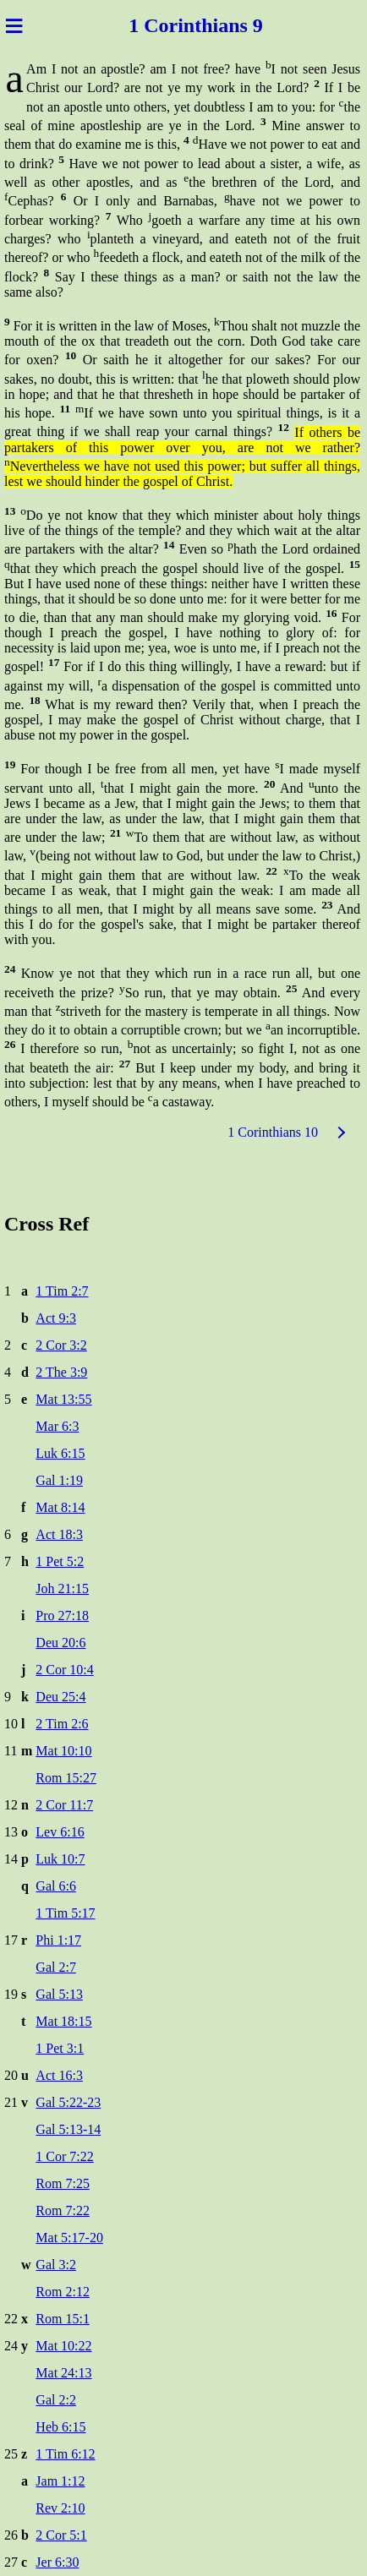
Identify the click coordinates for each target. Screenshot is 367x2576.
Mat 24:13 (63, 2373)
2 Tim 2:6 (62, 1723)
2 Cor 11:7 (64, 1805)
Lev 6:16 (60, 1832)
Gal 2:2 (56, 2400)
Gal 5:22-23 (68, 2102)
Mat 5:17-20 (69, 2237)
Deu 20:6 (60, 1642)
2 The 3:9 (61, 1372)
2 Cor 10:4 (64, 1669)
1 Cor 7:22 (64, 2156)
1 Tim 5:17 (65, 1913)
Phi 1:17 (58, 1940)
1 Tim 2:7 (62, 1291)
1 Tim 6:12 (65, 2454)
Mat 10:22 (63, 2346)
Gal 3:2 (56, 2264)
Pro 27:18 (62, 1615)
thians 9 (228, 25)
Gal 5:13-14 (68, 2129)
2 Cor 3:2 (61, 1345)
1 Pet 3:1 (60, 2048)
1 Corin (161, 25)
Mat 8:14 (60, 1507)
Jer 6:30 (57, 2562)
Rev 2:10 (60, 2508)
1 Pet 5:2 (60, 1561)
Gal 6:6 (56, 1886)
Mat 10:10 (63, 1751)
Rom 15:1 (63, 2318)
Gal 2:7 (56, 1967)
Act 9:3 (56, 1318)
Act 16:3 (59, 2075)
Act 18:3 (59, 1534)
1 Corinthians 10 (272, 1132)
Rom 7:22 (63, 2210)
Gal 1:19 (59, 1480)
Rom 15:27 (66, 1778)
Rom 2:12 (63, 2291)
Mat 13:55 (63, 1399)
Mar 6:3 (57, 1426)
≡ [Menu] (14, 25)
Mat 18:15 (63, 2021)
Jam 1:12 (60, 2481)
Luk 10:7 (60, 1859)
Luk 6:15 (60, 1453)
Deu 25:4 (60, 1696)
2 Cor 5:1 (61, 2535)
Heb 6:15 (60, 2427)
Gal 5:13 (59, 1994)
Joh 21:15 (62, 1588)
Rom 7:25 (63, 2183)
